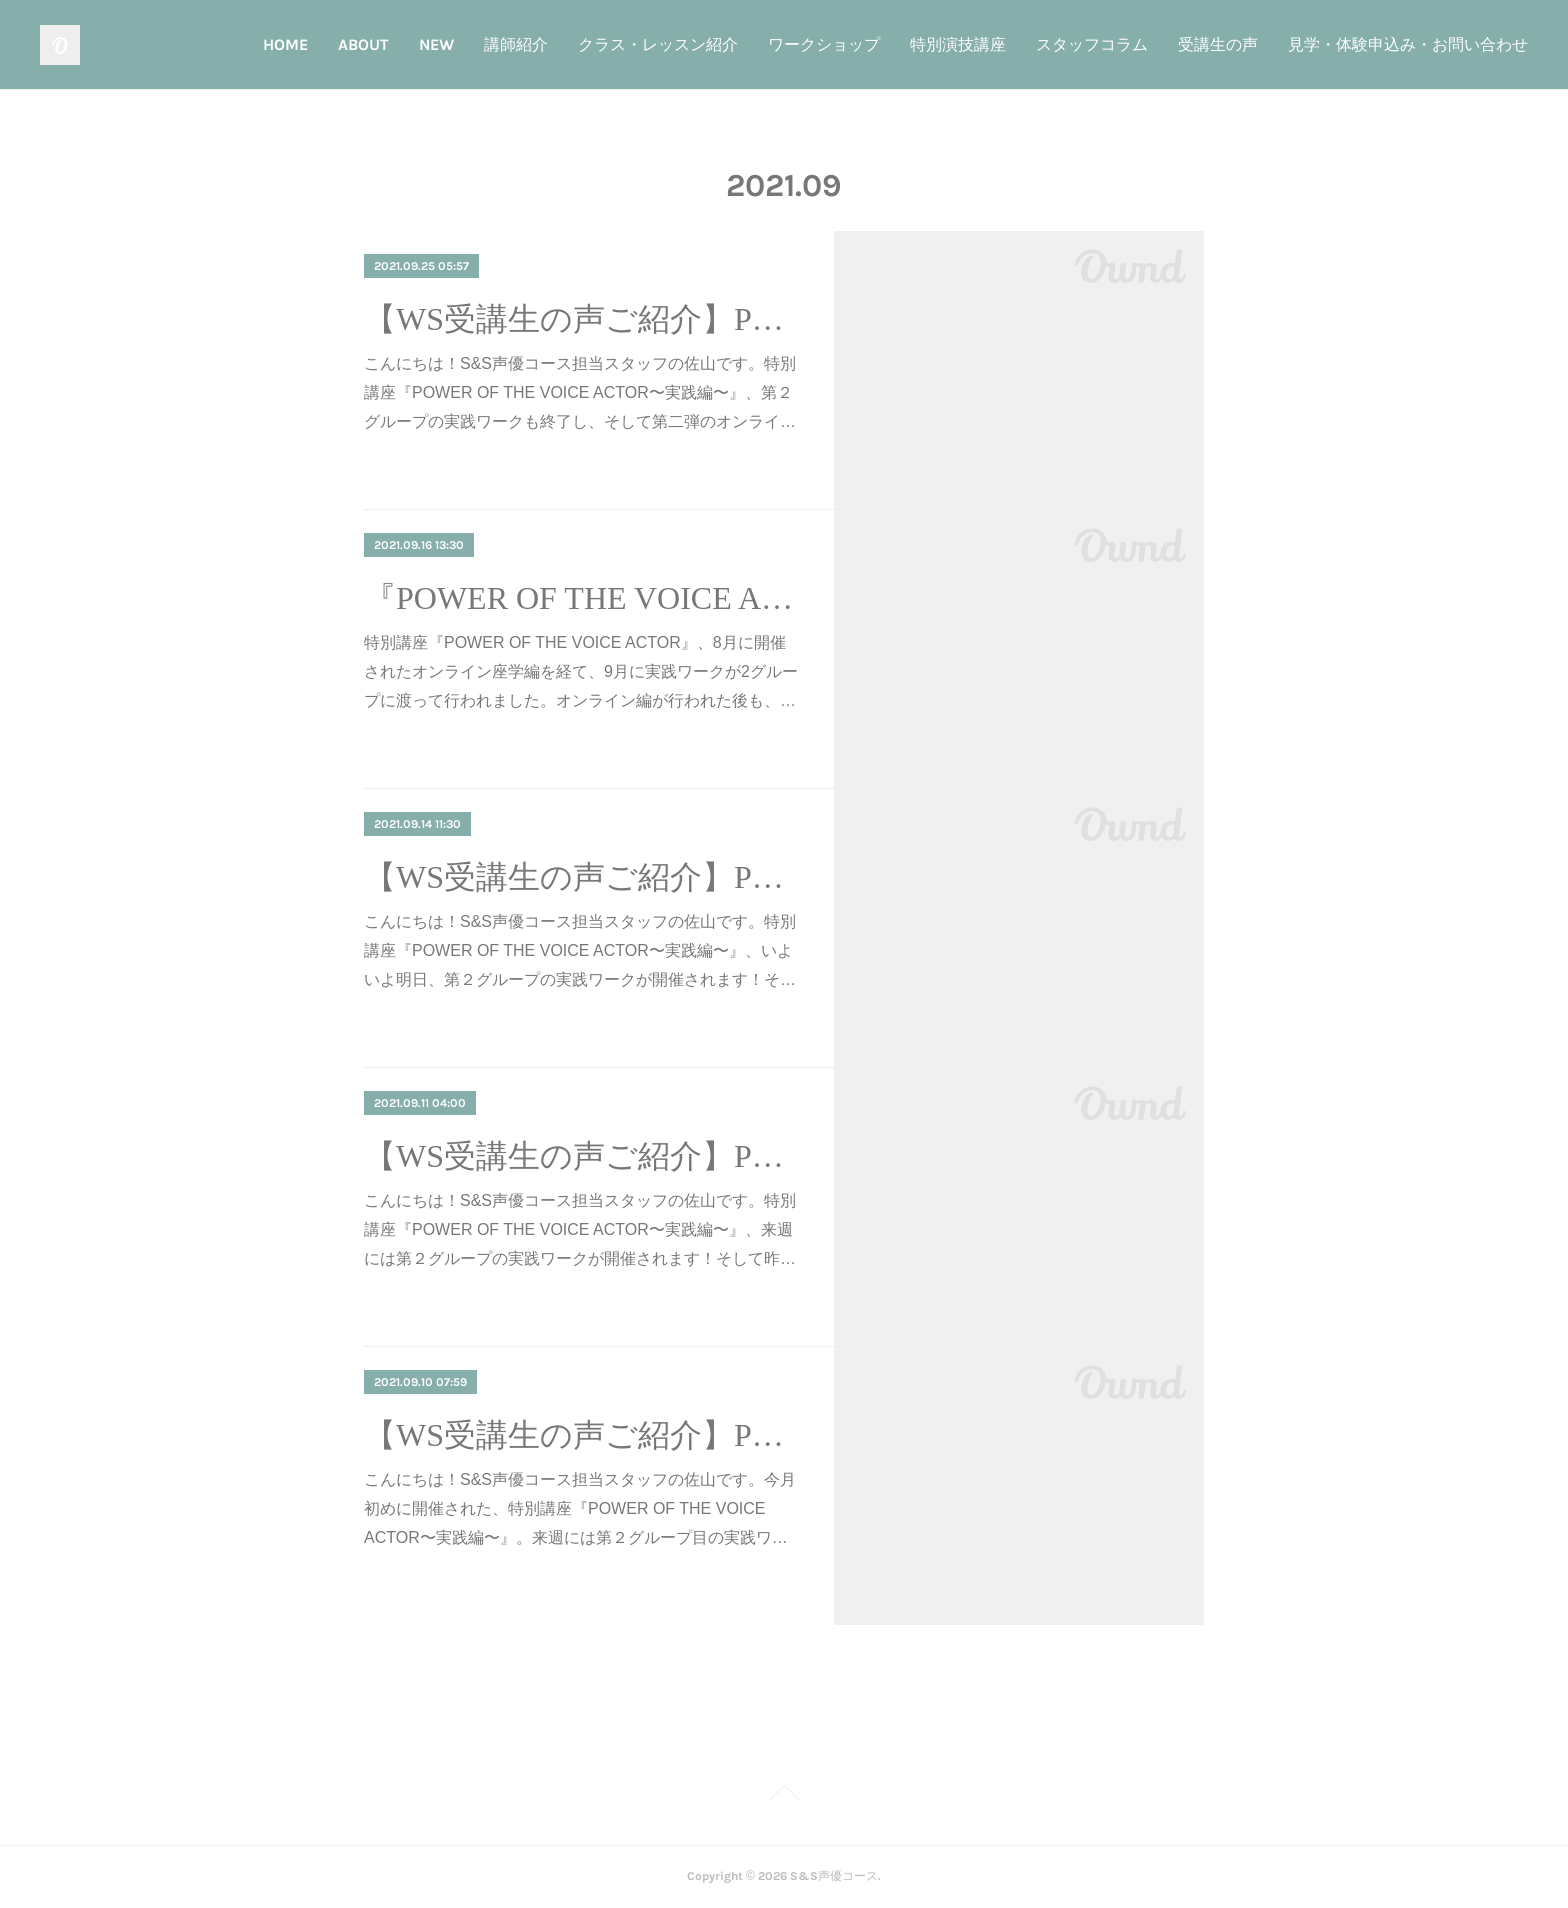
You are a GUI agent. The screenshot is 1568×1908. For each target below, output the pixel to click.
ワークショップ (824, 44)
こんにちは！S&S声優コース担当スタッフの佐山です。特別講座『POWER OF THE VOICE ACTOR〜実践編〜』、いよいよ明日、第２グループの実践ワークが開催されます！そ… (580, 950)
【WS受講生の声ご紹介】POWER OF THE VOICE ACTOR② (581, 1156)
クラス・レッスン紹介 (658, 44)
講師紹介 (516, 44)
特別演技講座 (958, 44)
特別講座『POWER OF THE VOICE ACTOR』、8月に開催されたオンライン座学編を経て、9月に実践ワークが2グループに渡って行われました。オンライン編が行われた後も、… (581, 671)
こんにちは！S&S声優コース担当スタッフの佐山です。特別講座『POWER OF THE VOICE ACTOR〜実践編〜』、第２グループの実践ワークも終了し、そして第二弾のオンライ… (580, 392)
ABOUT (363, 44)
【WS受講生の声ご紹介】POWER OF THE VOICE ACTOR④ (581, 319)
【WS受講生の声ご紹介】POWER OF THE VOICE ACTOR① (581, 1435)
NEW (436, 44)
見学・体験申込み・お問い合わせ (1408, 44)
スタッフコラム (1092, 44)
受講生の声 (1218, 44)
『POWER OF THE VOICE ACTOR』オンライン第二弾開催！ (581, 598)
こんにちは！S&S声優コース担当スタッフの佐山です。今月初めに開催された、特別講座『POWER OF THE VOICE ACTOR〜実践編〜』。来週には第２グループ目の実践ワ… (580, 1508)
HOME (285, 44)
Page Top (784, 1796)
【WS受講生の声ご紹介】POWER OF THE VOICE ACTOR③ (581, 877)
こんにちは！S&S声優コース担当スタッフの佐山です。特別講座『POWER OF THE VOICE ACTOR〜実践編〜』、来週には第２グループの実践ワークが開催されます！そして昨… (580, 1229)
